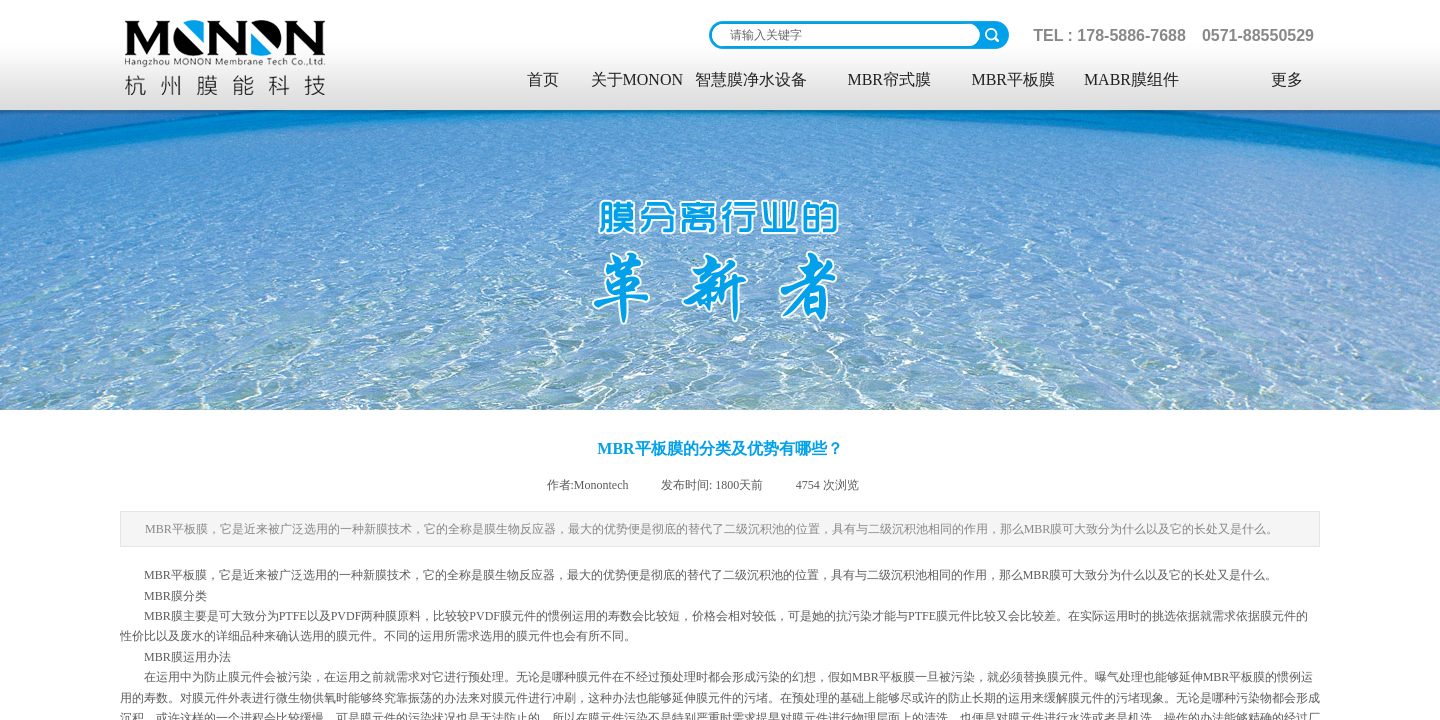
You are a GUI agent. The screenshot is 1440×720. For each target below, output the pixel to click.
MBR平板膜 (1013, 79)
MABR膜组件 (1131, 79)
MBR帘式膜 (889, 79)
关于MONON (637, 79)
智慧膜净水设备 (751, 79)
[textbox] (846, 35)
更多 (1287, 79)
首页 (543, 79)
